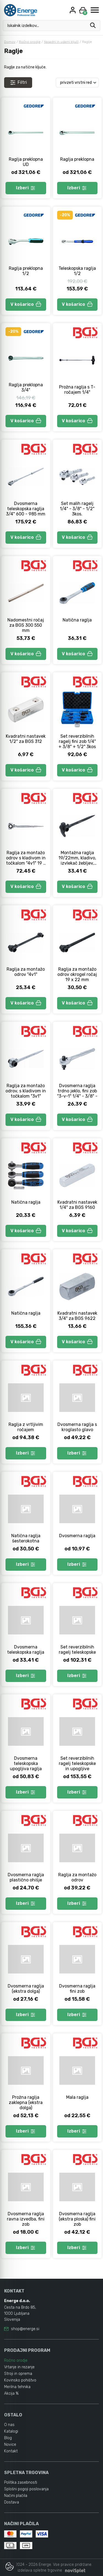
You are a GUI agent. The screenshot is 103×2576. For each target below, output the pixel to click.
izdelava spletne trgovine (40, 2570)
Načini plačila (15, 2495)
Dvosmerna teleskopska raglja (25, 1649)
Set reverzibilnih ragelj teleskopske (77, 1649)
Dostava (11, 2502)
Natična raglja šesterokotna (25, 1538)
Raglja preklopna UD (26, 162)
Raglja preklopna (77, 159)
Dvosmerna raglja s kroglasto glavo (77, 1427)
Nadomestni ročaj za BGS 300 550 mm (25, 625)
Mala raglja (77, 2097)
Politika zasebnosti (20, 2482)
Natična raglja (77, 620)
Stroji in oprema (18, 2373)
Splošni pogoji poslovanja (26, 2489)
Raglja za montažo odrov (77, 1877)
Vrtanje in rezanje (19, 2367)
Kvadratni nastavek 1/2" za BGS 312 (26, 739)
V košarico (25, 304)
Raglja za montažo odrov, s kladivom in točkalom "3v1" (25, 1091)
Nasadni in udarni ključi (61, 42)
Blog (8, 2438)
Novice (10, 2444)
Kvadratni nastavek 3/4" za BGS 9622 (77, 1316)
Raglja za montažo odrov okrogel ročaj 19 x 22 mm (77, 974)
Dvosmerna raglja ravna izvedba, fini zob (25, 2219)
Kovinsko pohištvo (20, 2380)
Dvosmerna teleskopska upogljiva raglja (26, 1763)
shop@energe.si (25, 2329)
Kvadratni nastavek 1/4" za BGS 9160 (77, 1205)
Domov (9, 42)
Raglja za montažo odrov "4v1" (26, 972)
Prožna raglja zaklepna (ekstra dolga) (26, 2102)
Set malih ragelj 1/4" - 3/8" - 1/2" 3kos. (77, 509)
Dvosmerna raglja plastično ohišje (26, 1877)
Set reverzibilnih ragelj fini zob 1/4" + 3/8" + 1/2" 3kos (77, 741)
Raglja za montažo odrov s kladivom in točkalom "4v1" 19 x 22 (26, 860)
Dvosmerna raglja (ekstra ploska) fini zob (77, 2219)
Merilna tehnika (17, 2387)
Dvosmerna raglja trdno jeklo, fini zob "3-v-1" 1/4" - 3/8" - (77, 1091)
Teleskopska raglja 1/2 (77, 271)
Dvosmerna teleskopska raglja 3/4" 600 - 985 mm (25, 509)
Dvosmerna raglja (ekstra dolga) (26, 1988)
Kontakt (11, 2451)
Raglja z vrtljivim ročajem (26, 1427)
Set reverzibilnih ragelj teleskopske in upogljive (77, 1763)
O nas (9, 2424)
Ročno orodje (29, 42)
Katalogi (11, 2431)
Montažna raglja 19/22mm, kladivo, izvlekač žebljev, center (77, 860)
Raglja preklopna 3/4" (26, 387)
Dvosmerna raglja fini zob (77, 1988)
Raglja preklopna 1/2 (26, 271)
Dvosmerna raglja (77, 1535)
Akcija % (11, 2393)
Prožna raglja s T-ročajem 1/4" (77, 389)
